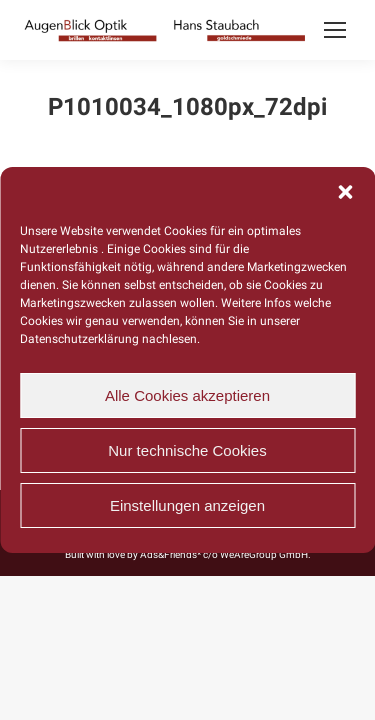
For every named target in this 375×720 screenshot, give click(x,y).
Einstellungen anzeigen (187, 505)
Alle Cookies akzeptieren (187, 395)
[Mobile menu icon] (335, 30)
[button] (345, 192)
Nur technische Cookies (187, 450)
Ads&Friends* (170, 554)
